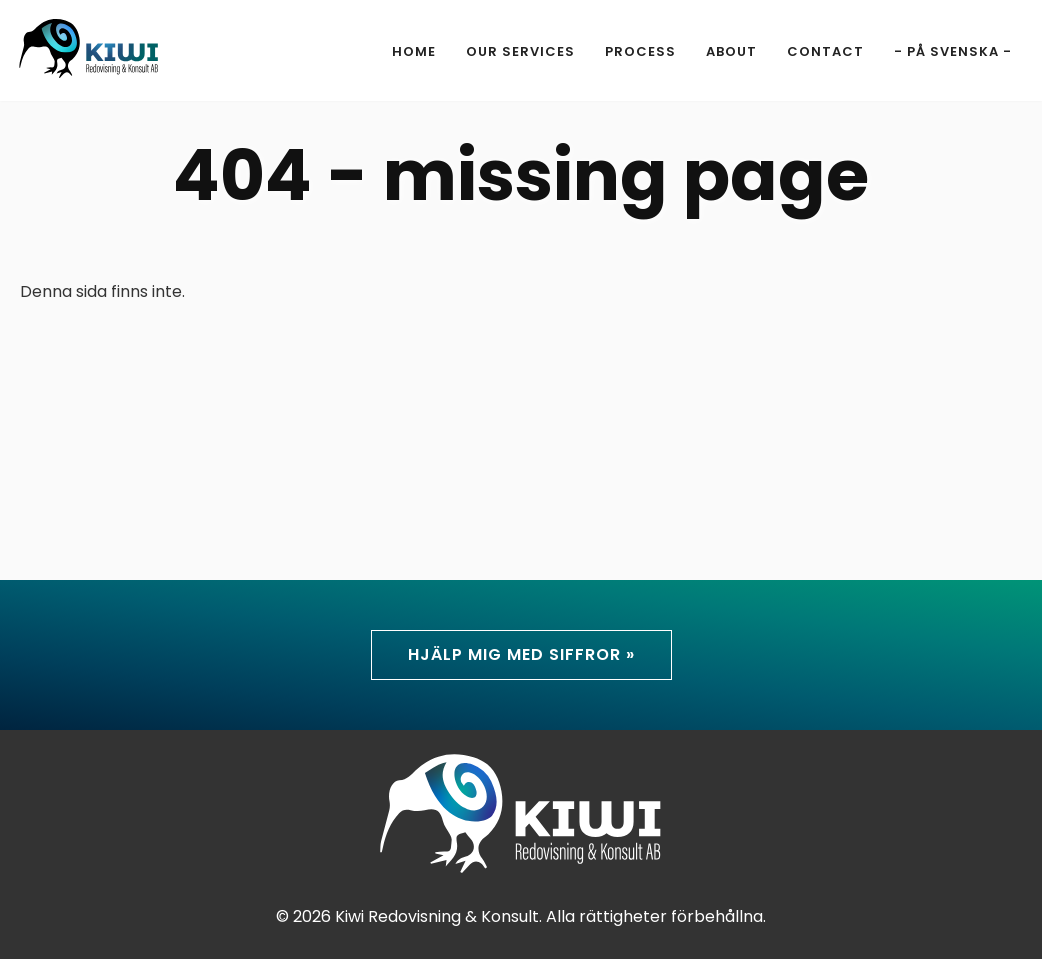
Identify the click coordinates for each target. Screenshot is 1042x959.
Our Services (520, 51)
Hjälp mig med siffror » (521, 654)
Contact (825, 51)
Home (414, 51)
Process (640, 51)
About (731, 51)
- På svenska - (953, 51)
